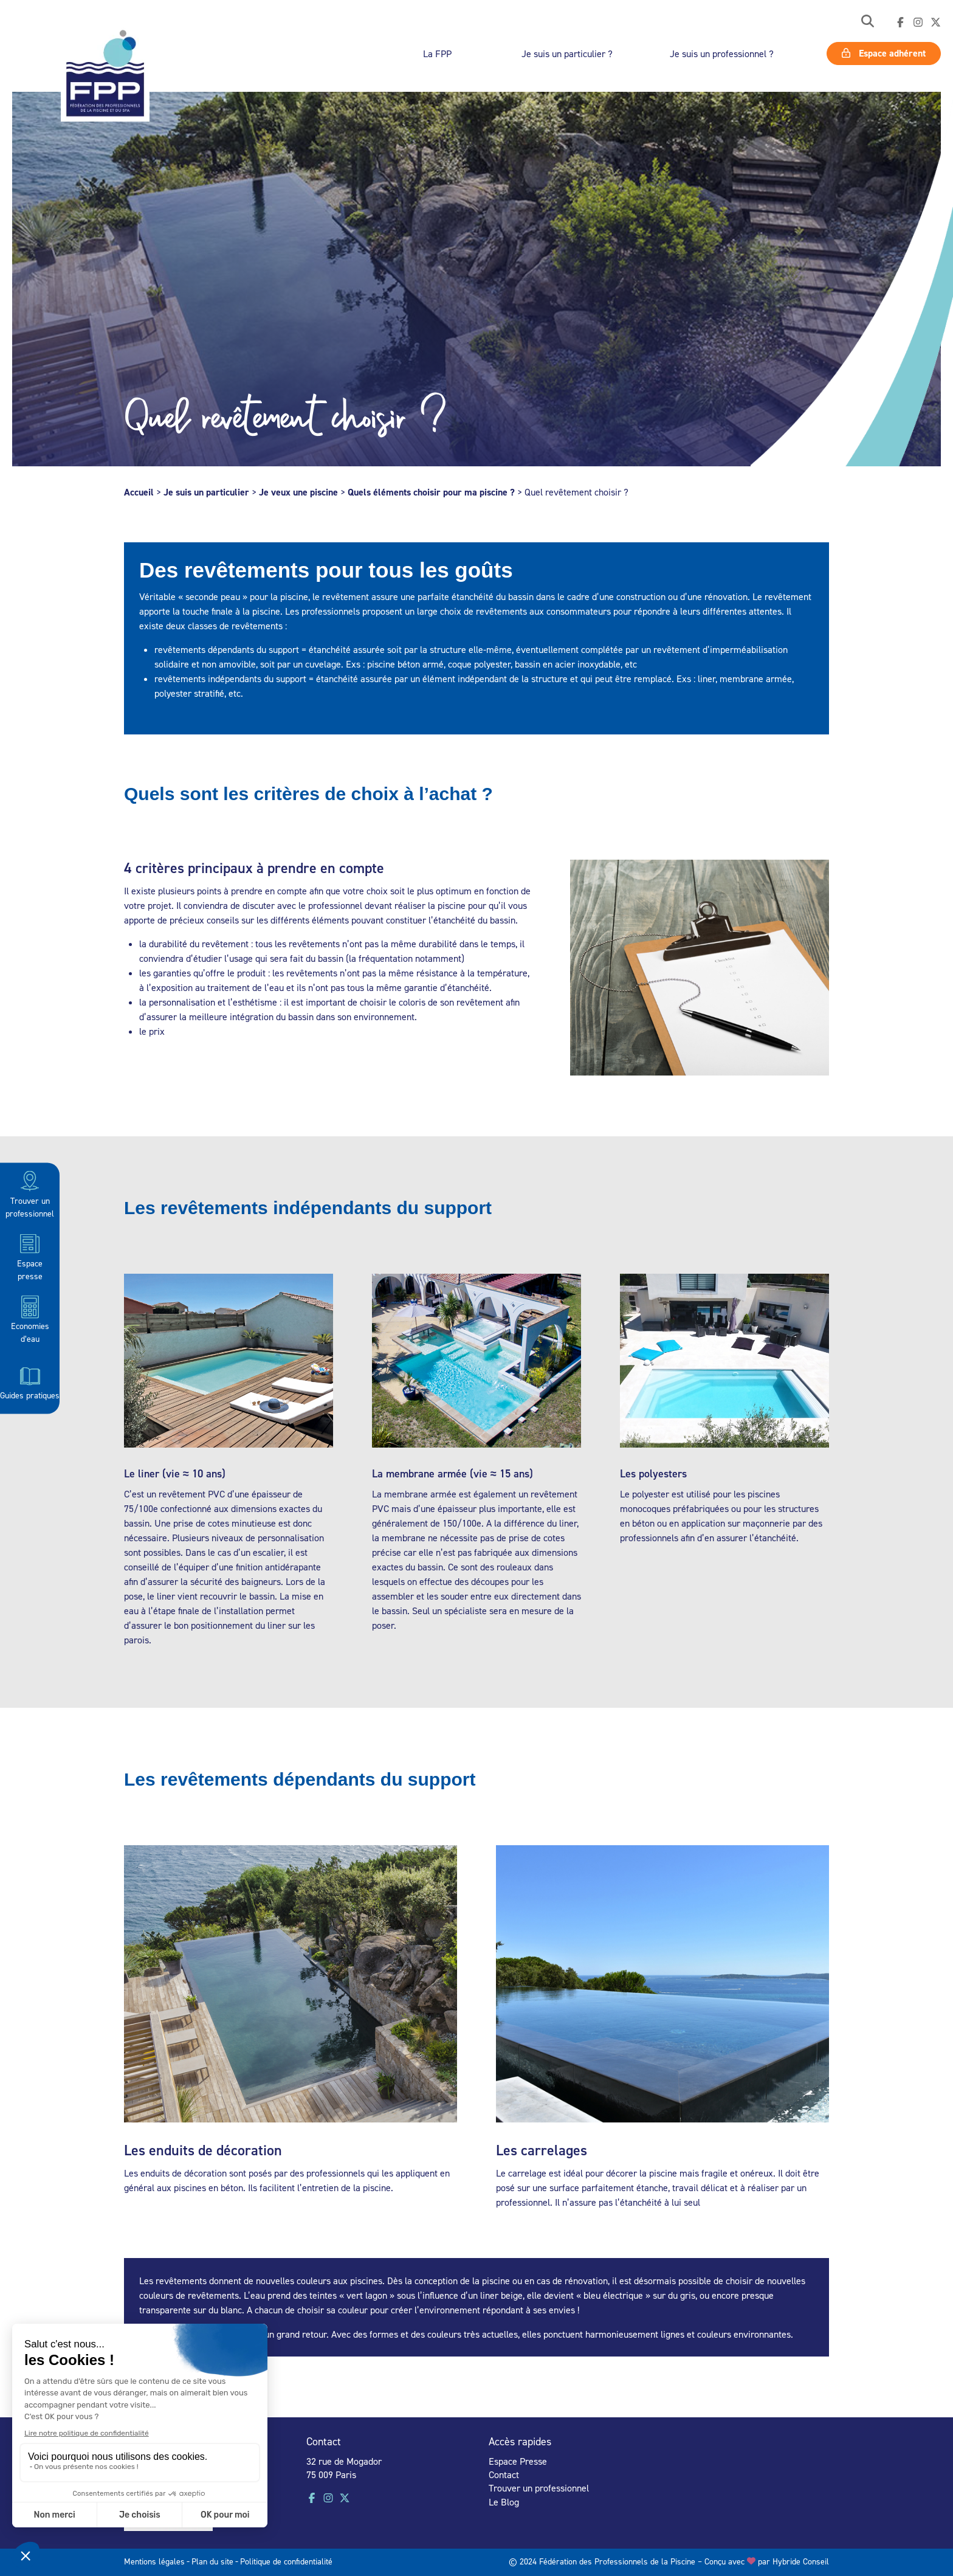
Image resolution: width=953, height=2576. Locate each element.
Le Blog (504, 2502)
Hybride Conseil (800, 2561)
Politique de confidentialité (286, 2561)
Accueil (139, 492)
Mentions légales (154, 2561)
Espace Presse (518, 2461)
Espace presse (30, 1255)
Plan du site (212, 2561)
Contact (504, 2474)
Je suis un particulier (206, 492)
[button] (867, 22)
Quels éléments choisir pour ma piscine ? (431, 492)
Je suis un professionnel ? (722, 53)
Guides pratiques (30, 1381)
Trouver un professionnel (29, 1193)
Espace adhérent (884, 53)
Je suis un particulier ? (567, 53)
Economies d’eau (30, 1319)
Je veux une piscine (298, 492)
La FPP (437, 53)
